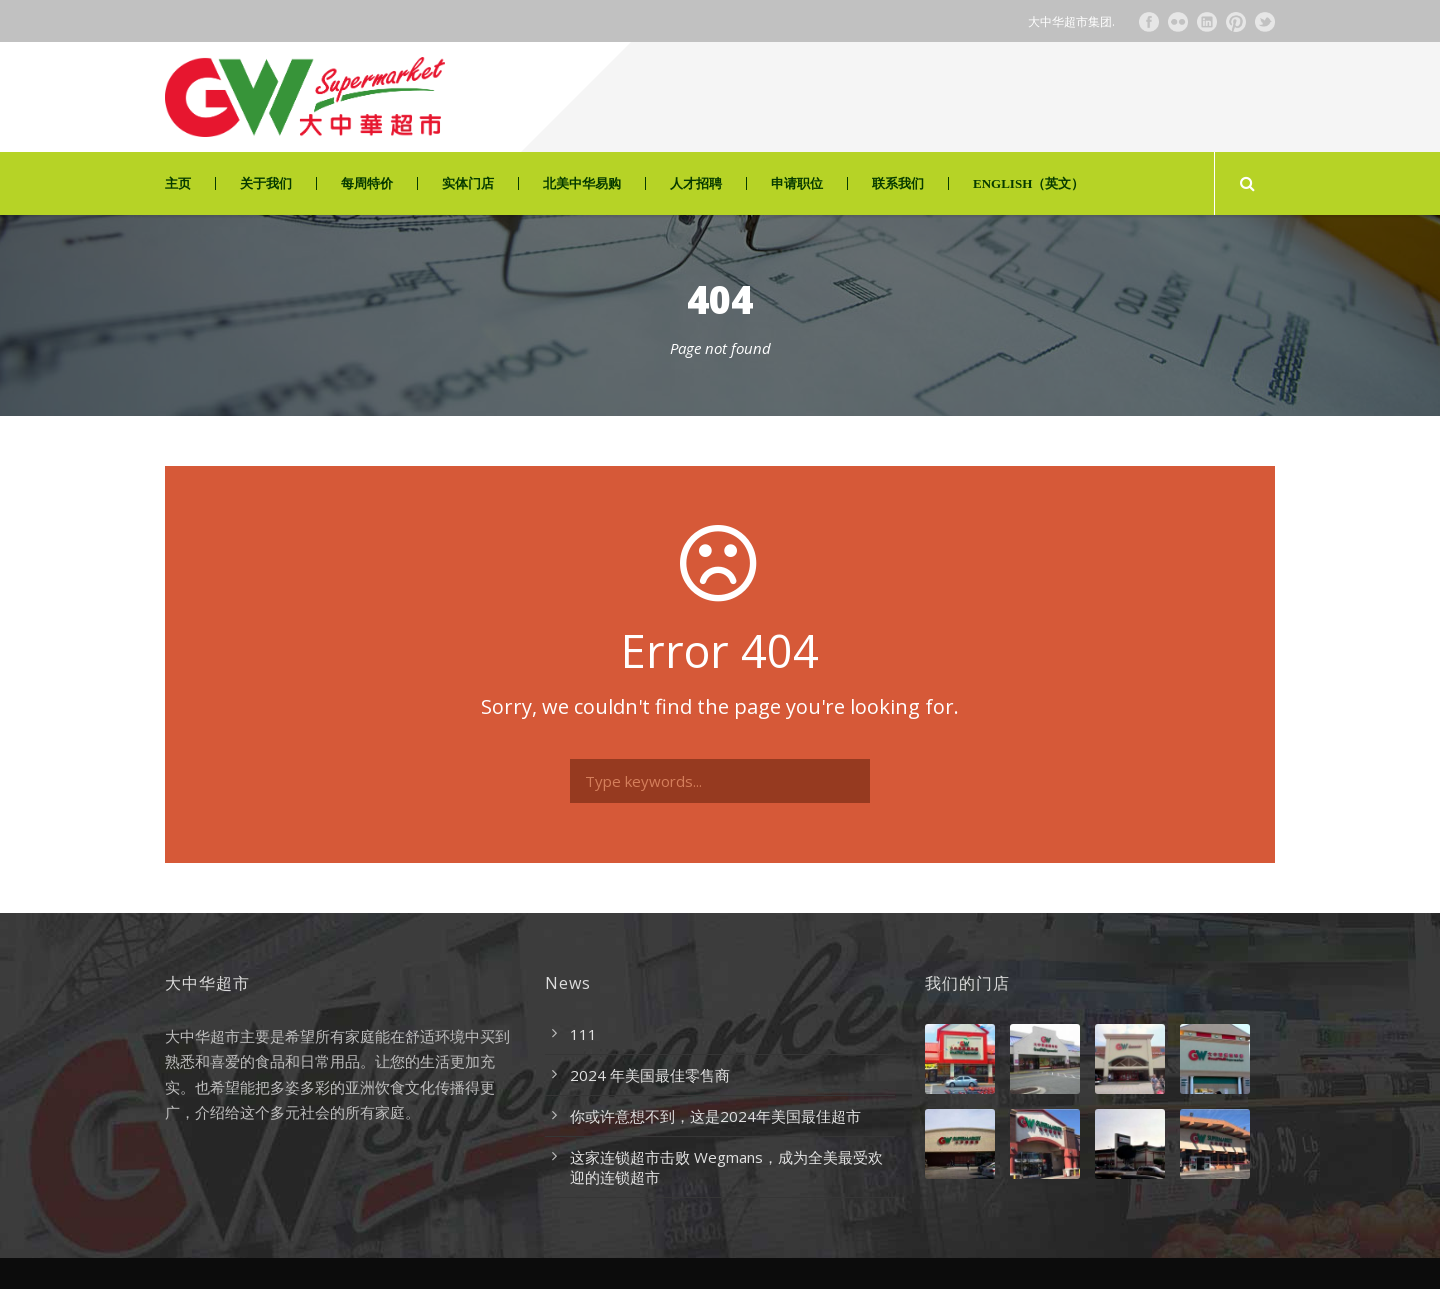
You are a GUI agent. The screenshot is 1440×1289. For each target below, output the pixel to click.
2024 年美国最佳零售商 (650, 1075)
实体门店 (468, 183)
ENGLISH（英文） (1028, 183)
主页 (178, 183)
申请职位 (797, 183)
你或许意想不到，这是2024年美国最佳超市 (715, 1116)
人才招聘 (696, 183)
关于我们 (266, 183)
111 (583, 1034)
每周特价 (367, 183)
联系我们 (898, 183)
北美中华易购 (582, 183)
